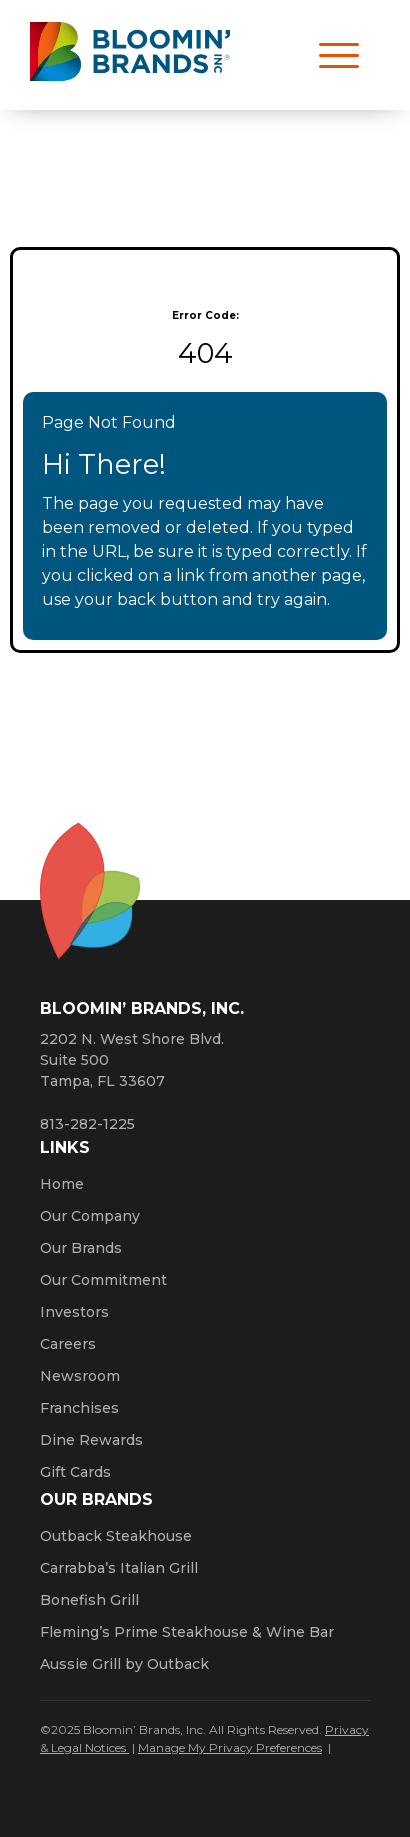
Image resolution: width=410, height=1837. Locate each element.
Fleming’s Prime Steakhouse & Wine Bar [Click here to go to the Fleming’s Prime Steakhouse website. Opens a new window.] (187, 1632)
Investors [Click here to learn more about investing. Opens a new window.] (74, 1312)
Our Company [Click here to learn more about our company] (90, 1216)
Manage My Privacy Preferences (230, 1747)
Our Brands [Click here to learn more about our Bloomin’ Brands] (81, 1248)
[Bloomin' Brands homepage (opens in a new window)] (130, 55)
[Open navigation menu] (330, 55)
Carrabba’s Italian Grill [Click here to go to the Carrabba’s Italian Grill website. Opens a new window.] (119, 1568)
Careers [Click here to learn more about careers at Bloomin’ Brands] (68, 1344)
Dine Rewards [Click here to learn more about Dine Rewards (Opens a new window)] (91, 1440)
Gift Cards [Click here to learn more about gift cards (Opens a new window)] (75, 1472)
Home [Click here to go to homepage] (62, 1184)
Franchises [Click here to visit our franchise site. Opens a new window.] (79, 1408)
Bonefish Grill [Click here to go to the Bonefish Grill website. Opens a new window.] (89, 1600)
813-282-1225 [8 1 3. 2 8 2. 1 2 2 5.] (87, 1124)
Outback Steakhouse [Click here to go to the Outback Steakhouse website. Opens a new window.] (116, 1536)
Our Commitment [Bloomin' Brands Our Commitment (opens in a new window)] (103, 1280)
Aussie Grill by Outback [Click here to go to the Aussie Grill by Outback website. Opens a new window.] (124, 1664)
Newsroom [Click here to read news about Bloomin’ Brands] (80, 1376)
